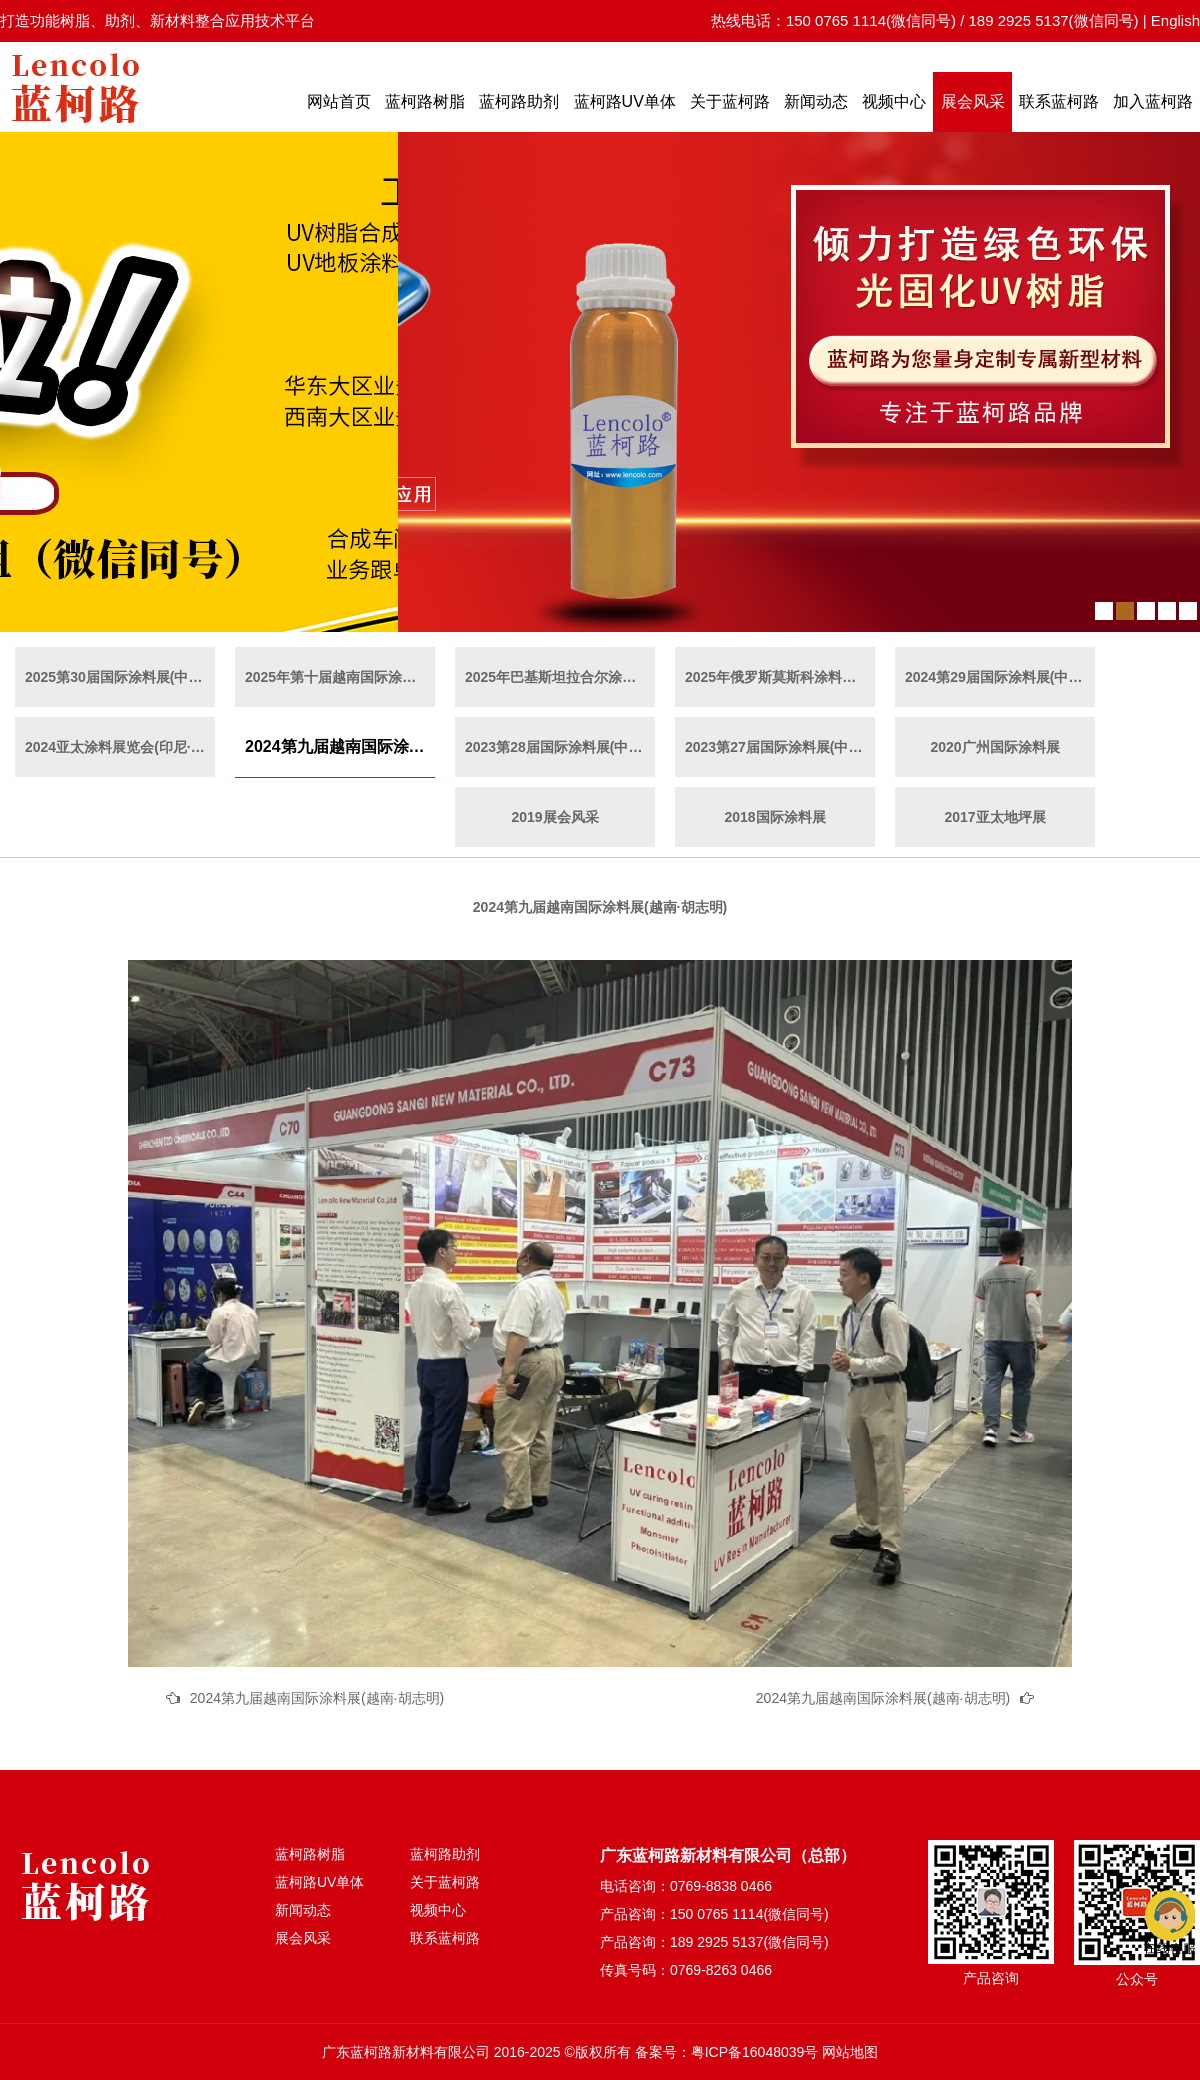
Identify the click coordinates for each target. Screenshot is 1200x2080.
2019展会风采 (554, 817)
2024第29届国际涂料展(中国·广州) (1000, 677)
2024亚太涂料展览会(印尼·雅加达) (120, 747)
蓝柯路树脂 (425, 101)
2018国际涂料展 (774, 817)
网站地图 (850, 2052)
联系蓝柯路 (1059, 101)
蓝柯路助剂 (519, 101)
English (1175, 20)
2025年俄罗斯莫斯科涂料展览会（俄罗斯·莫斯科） (780, 677)
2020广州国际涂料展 (994, 747)
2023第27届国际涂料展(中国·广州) (780, 747)
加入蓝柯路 (1153, 101)
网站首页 (339, 101)
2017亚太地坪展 (994, 817)
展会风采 (973, 101)
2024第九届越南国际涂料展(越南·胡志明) (340, 746)
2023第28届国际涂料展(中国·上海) (560, 747)
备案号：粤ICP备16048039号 (727, 2052)
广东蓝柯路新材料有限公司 (406, 2052)
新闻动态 (816, 101)
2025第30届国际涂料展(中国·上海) (120, 677)
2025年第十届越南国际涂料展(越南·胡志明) (340, 677)
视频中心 (894, 101)
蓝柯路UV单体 (625, 101)
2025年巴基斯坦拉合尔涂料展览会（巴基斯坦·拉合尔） (560, 677)
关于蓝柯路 (730, 101)
